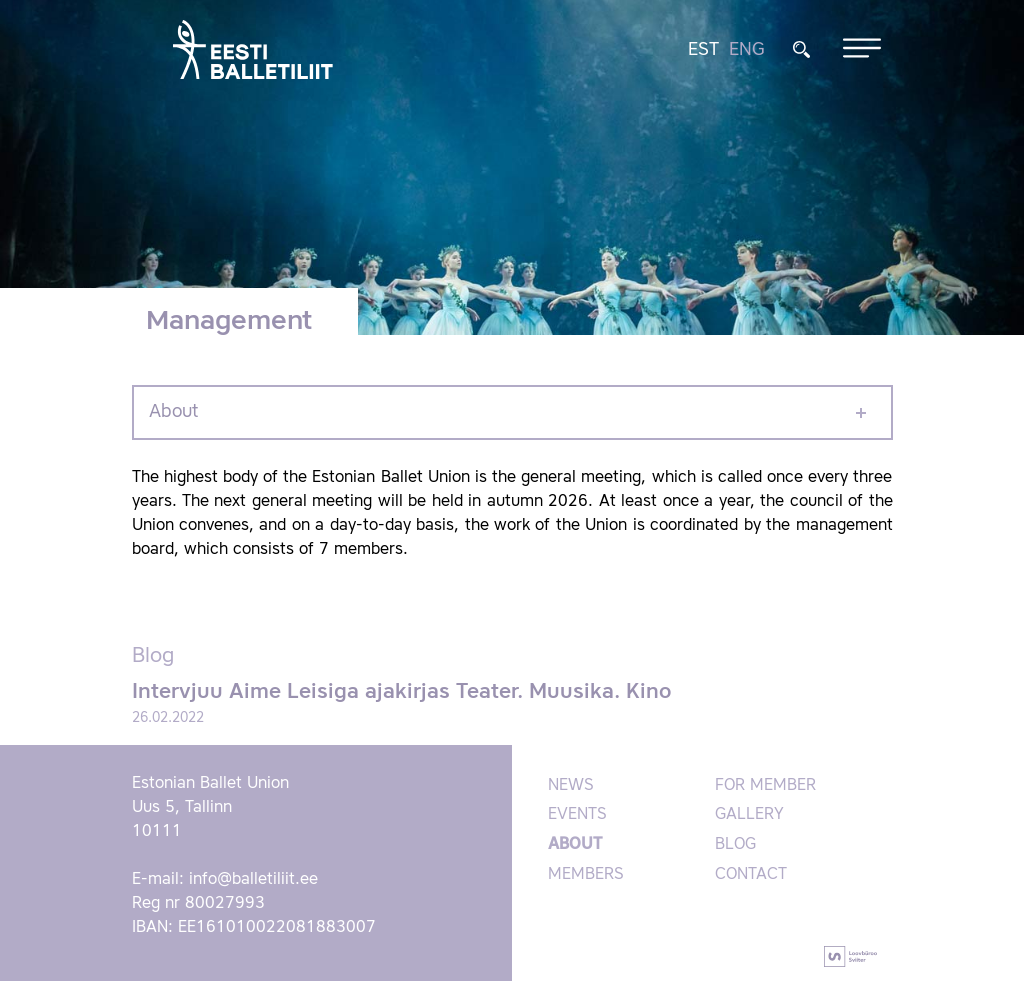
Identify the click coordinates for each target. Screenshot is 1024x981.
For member (765, 786)
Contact (751, 875)
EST (703, 50)
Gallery (749, 815)
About (173, 412)
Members (586, 875)
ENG (747, 50)
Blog (735, 845)
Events (577, 815)
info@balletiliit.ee (253, 880)
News (571, 786)
